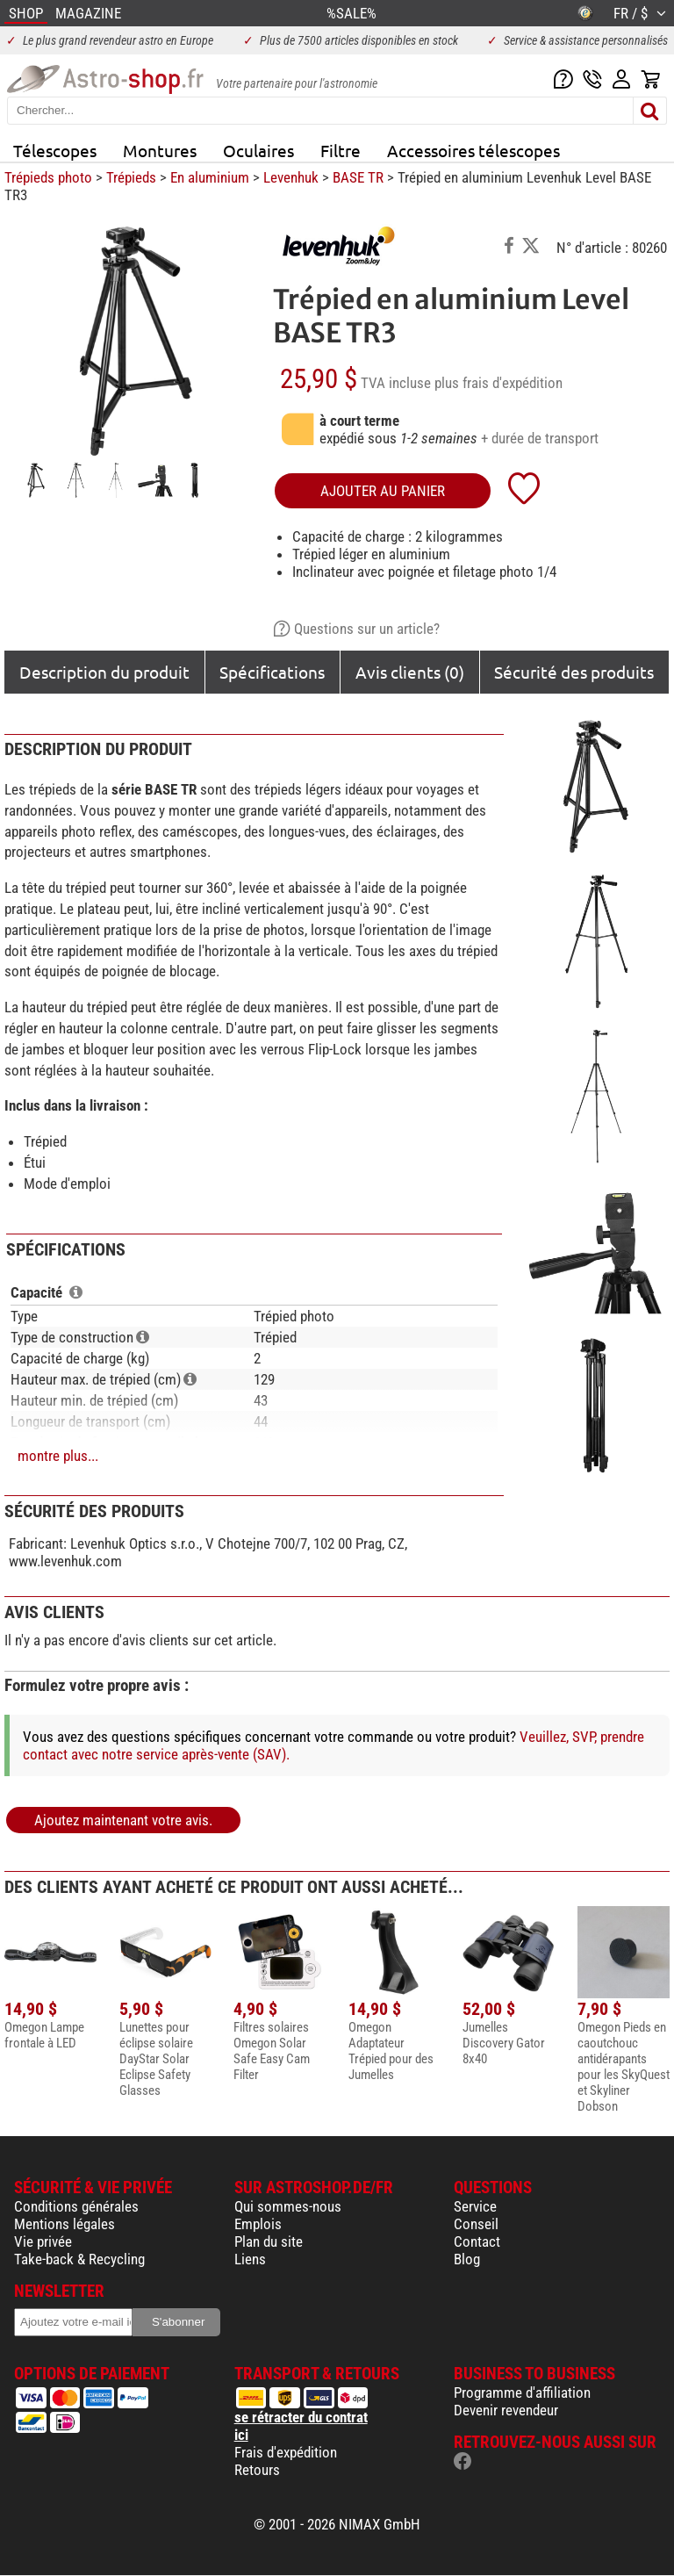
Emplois (258, 2224)
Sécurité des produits (574, 671)
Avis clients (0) (409, 671)
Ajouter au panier (382, 491)
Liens (250, 2259)
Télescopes (55, 150)
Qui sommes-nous (287, 2206)
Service (475, 2206)
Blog (467, 2259)
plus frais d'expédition (498, 383)
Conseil (476, 2224)
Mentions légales (64, 2224)
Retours (257, 2470)
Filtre (340, 150)
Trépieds (131, 177)
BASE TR (358, 177)
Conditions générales (76, 2206)
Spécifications (272, 671)
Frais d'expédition (285, 2452)
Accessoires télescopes (473, 150)
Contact (477, 2241)
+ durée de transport (540, 438)
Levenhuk (291, 177)
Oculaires (258, 150)
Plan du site (268, 2241)
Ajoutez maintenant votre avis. (123, 1820)
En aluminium (209, 177)
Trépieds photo (48, 177)
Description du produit (104, 671)
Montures (160, 150)
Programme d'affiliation (522, 2392)
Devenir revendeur (506, 2410)
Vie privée (43, 2241)
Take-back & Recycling (79, 2259)
